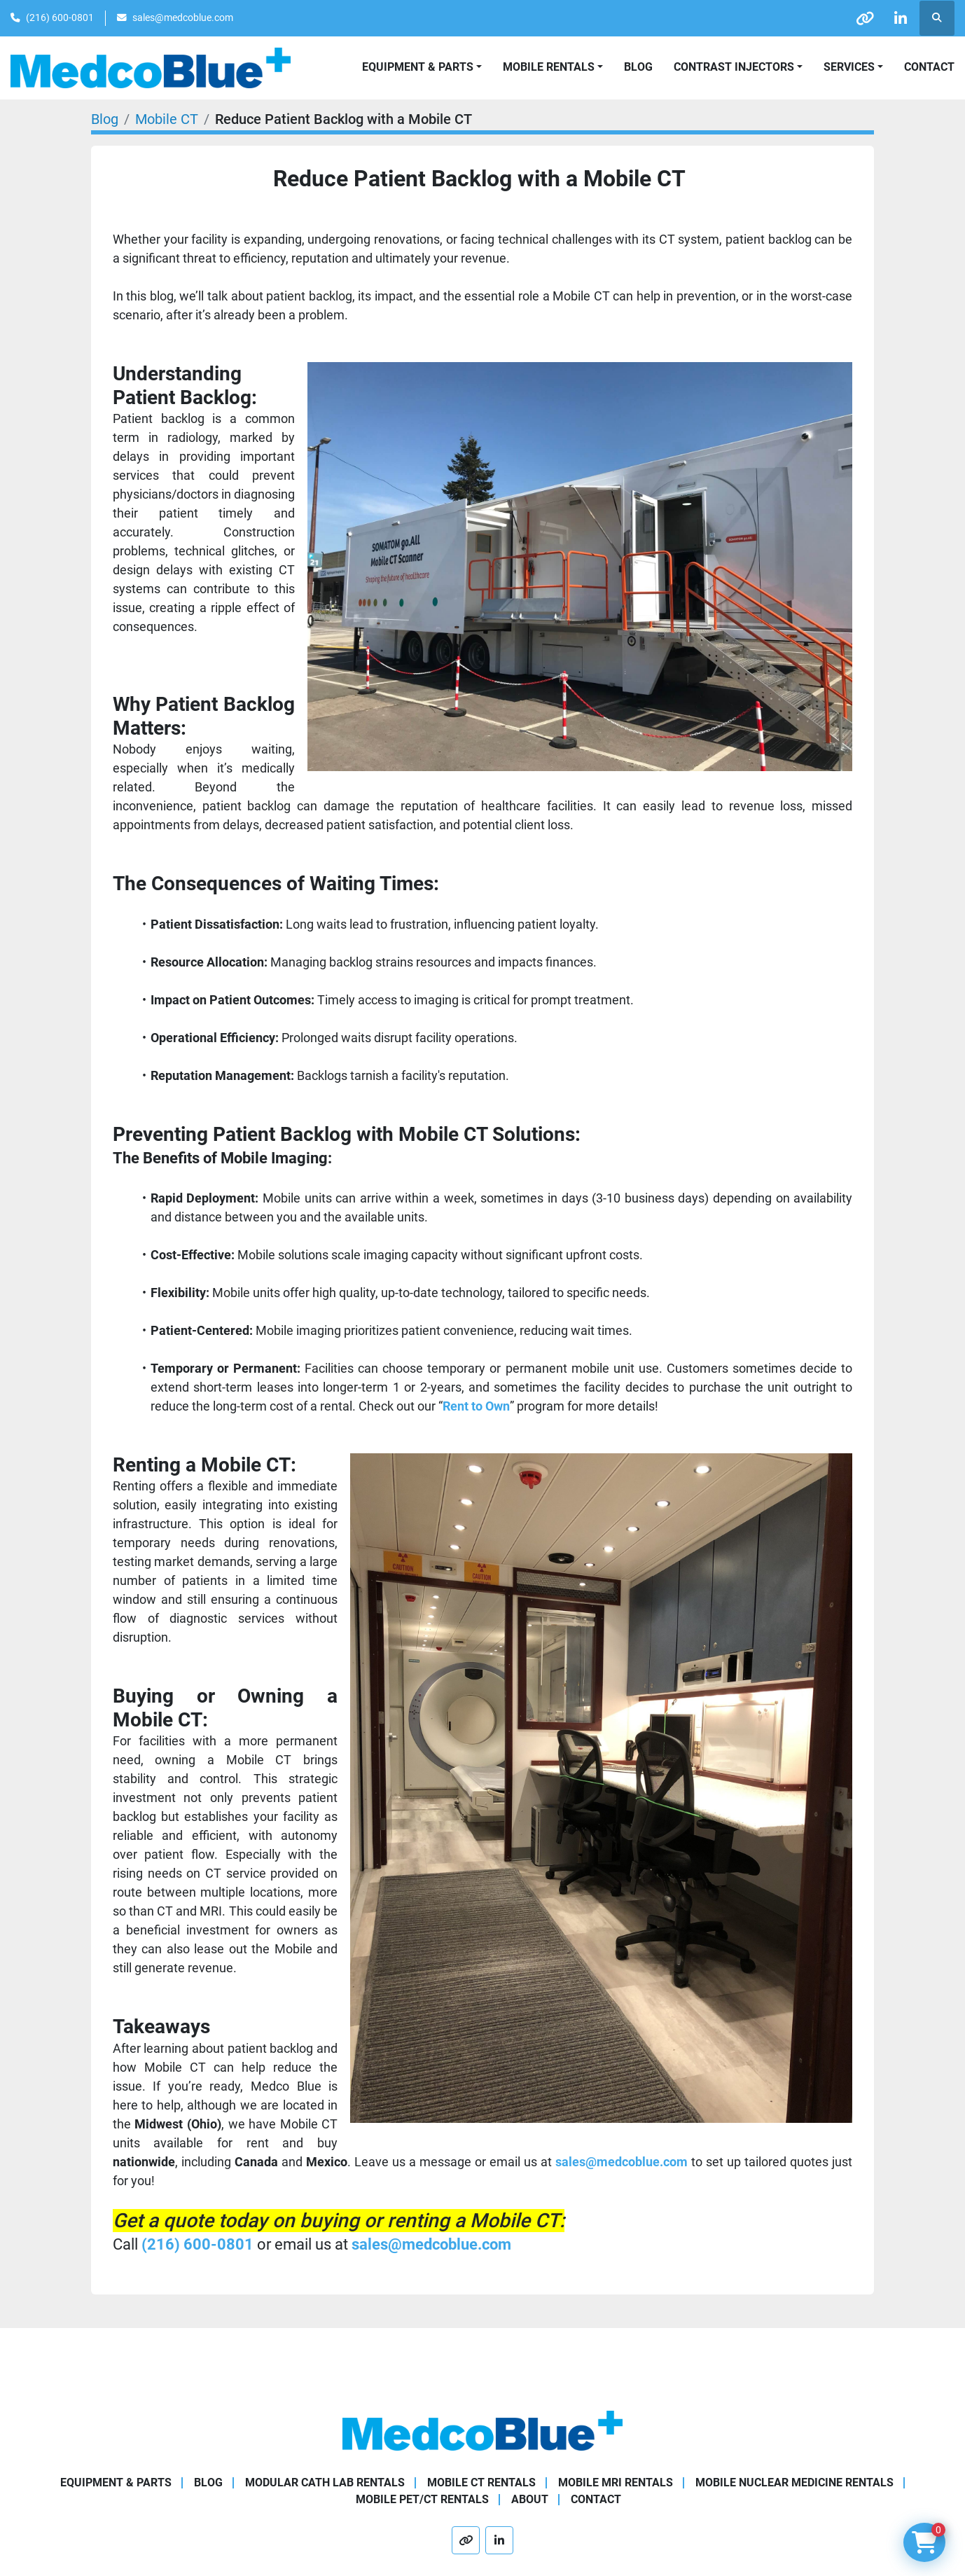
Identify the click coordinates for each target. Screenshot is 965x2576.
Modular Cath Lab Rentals (325, 2482)
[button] (553, 67)
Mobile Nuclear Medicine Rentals (794, 2482)
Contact (929, 67)
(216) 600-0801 (60, 17)
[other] (864, 18)
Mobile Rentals (549, 67)
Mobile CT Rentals (481, 2482)
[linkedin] (900, 18)
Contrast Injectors (734, 67)
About (529, 2499)
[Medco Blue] (482, 2430)
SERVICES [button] (849, 67)
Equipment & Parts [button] (417, 67)
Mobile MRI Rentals (615, 2482)
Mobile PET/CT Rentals (422, 2499)
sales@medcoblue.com (182, 17)
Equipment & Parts (116, 2482)
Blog (638, 67)
